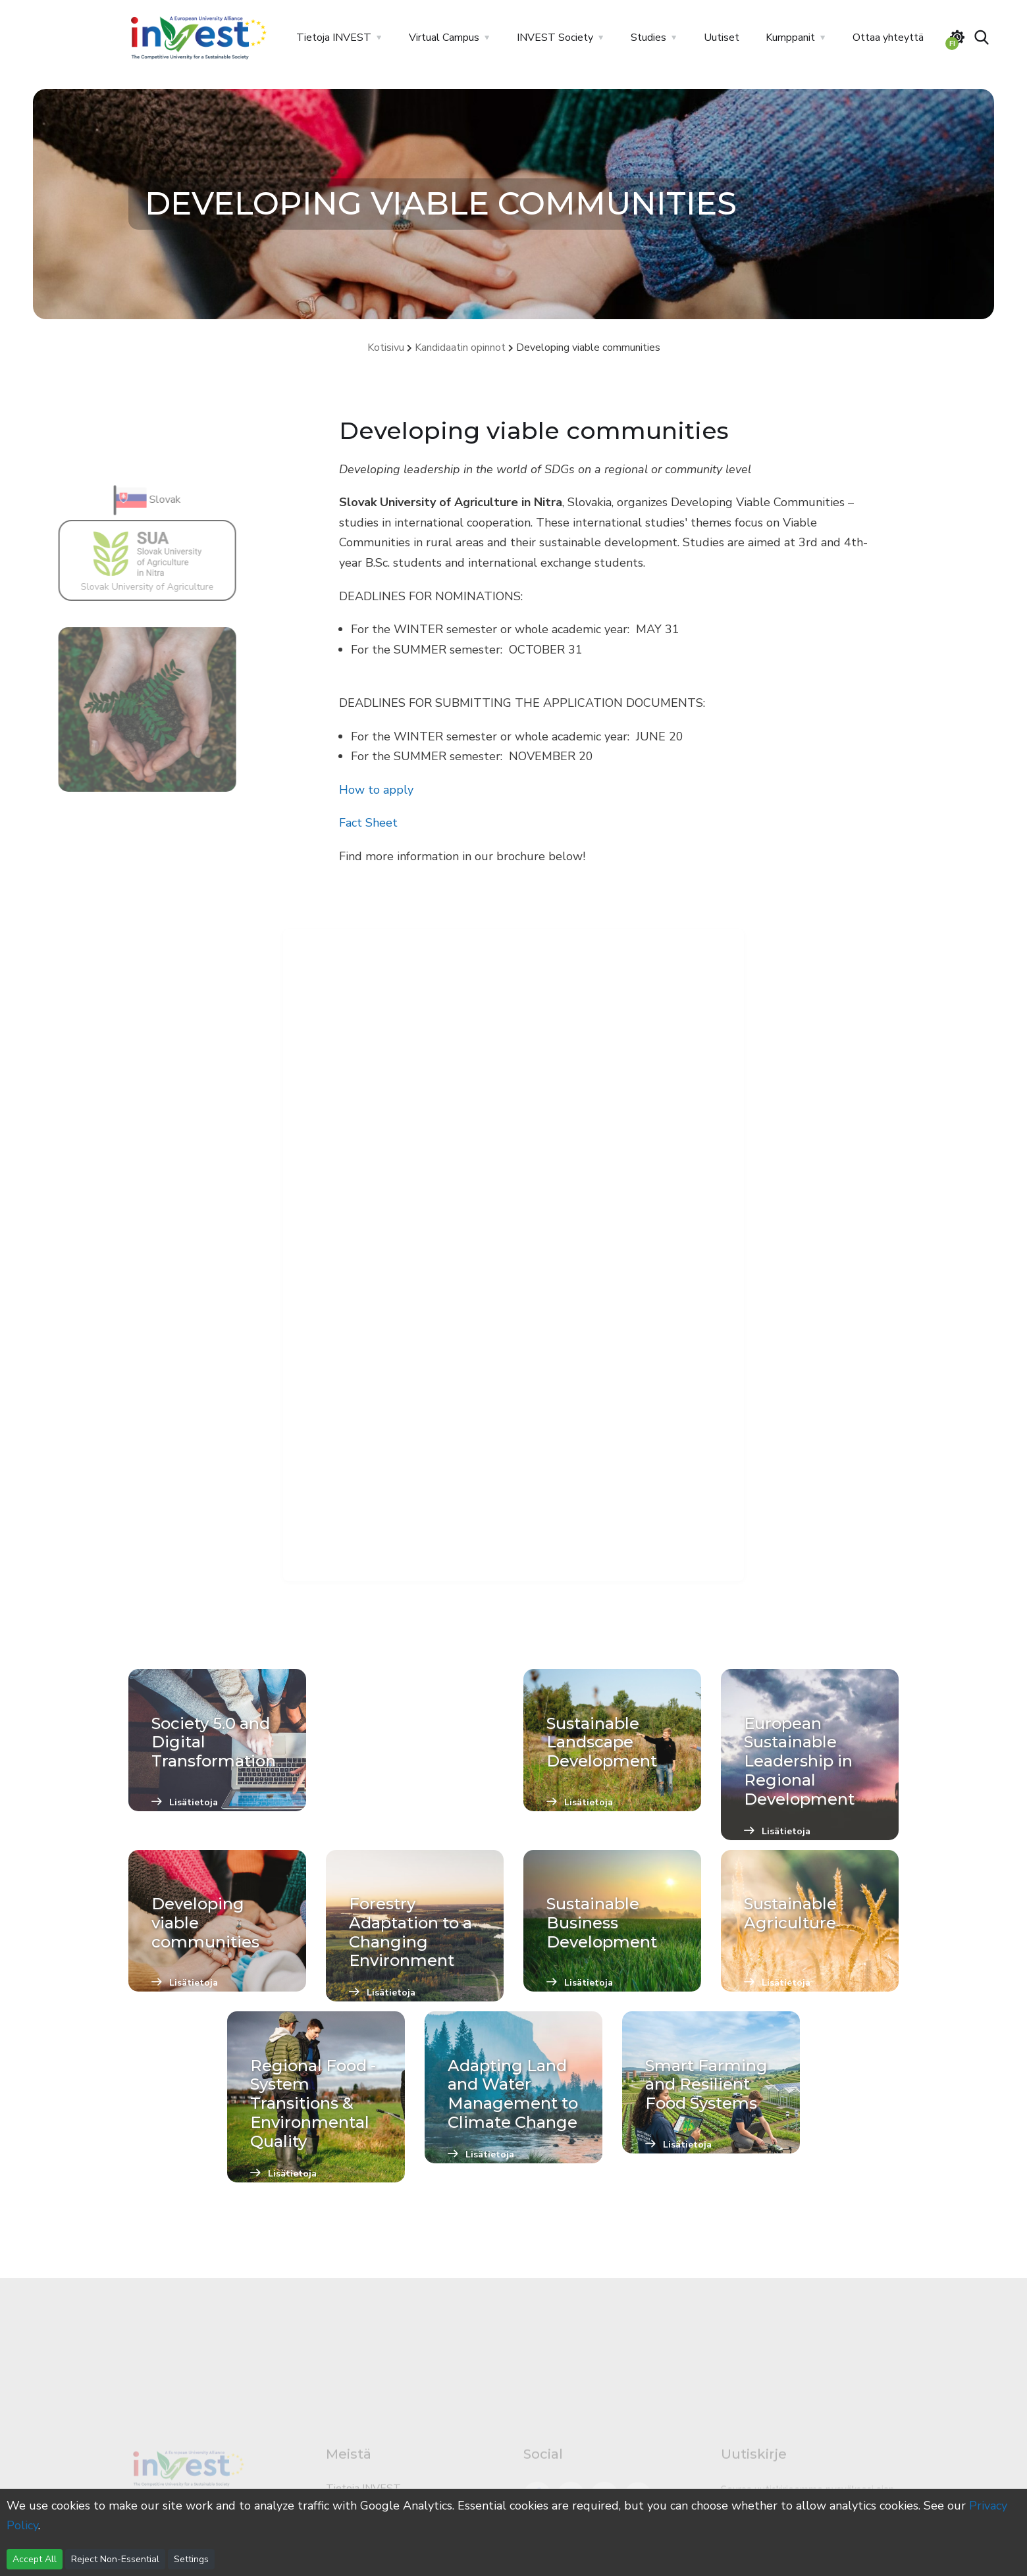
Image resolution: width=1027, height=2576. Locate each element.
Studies (648, 37)
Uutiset (721, 37)
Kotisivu (385, 347)
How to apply (376, 790)
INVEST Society (555, 37)
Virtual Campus (444, 37)
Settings (191, 2559)
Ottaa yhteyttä (888, 37)
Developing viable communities (588, 347)
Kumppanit (790, 37)
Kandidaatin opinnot (460, 347)
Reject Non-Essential (115, 2559)
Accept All (35, 2559)
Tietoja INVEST (333, 37)
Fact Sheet (368, 823)
